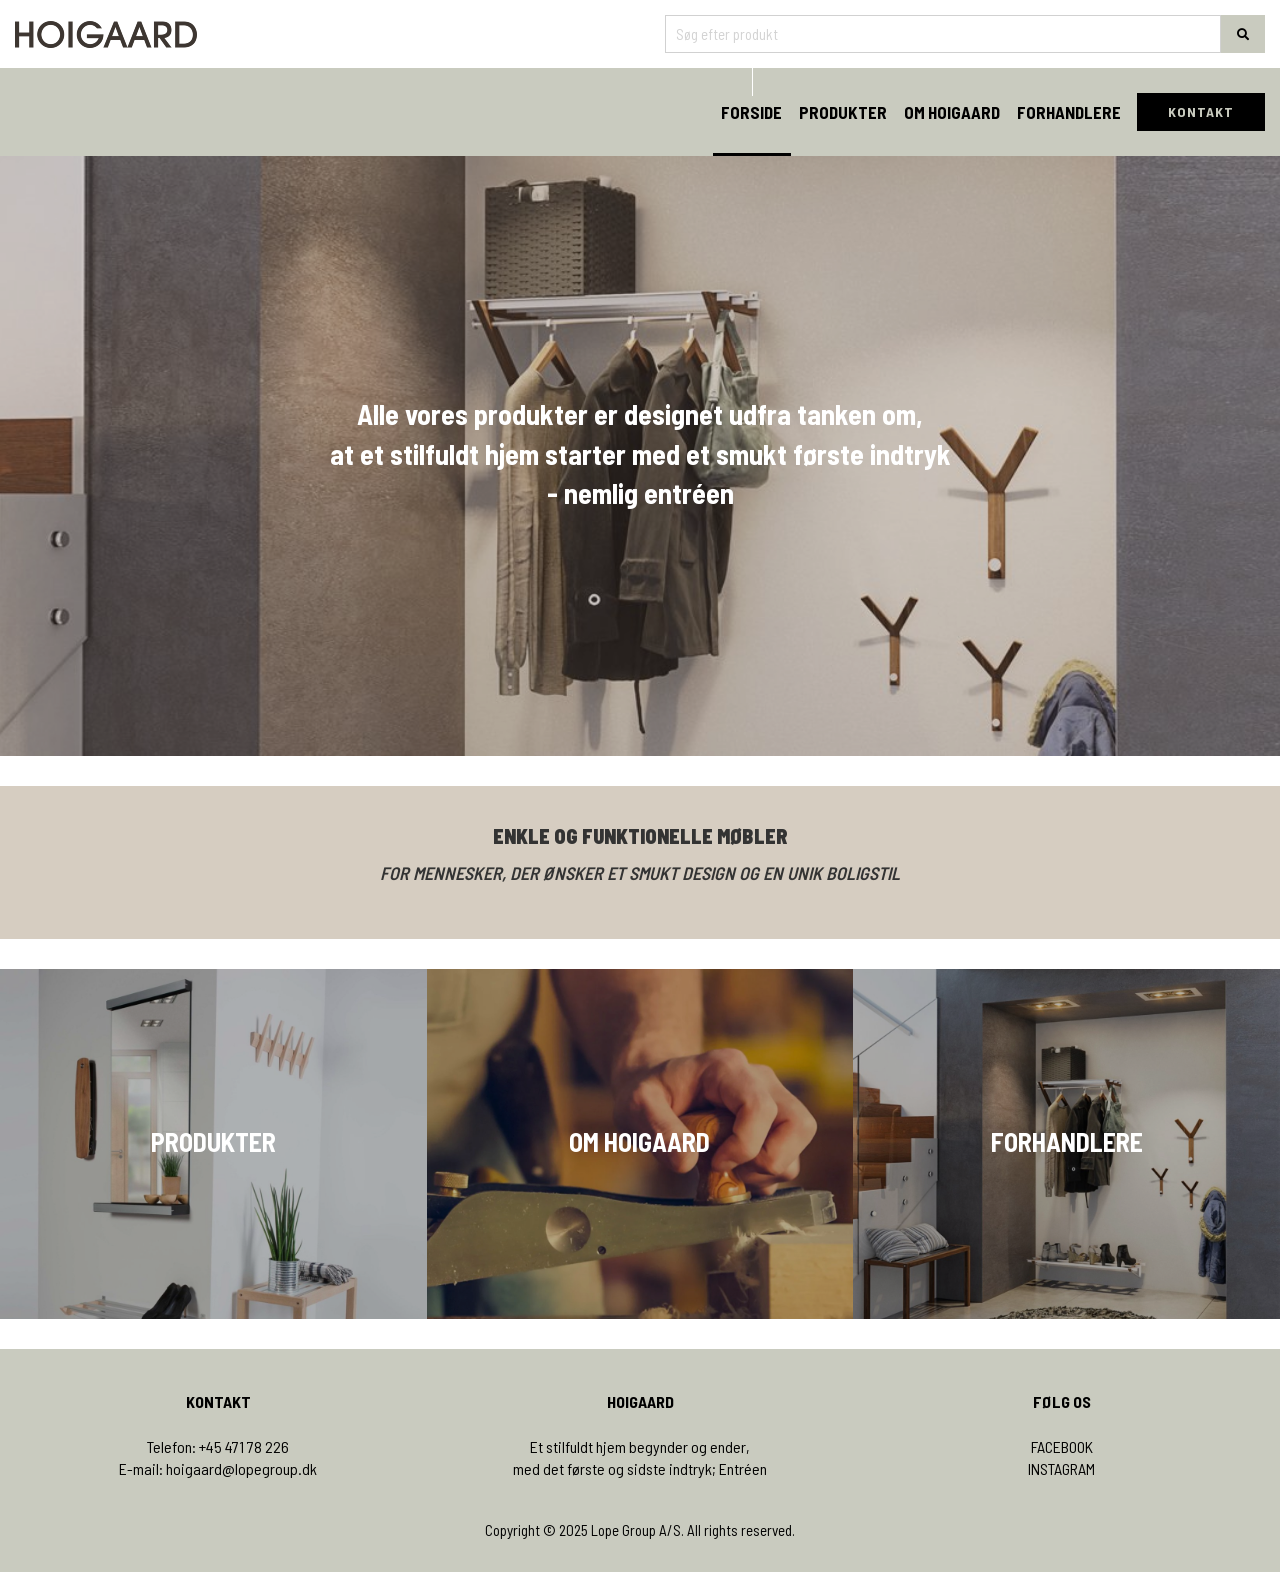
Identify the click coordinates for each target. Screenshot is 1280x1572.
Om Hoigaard (952, 112)
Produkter (843, 112)
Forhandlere (1069, 112)
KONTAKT (1201, 111)
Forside (751, 112)
